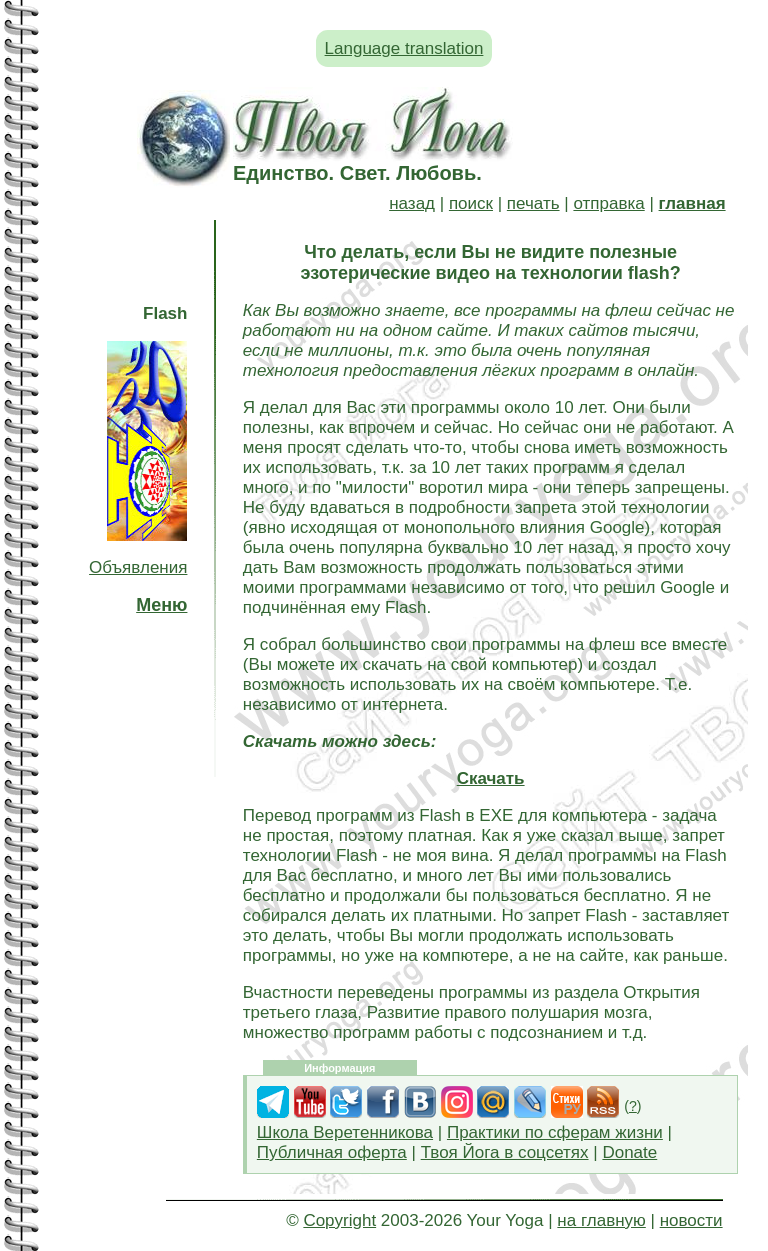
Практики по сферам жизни (555, 1132)
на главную (601, 1220)
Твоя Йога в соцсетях (505, 1152)
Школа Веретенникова (345, 1132)
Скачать (491, 778)
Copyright (339, 1220)
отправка (608, 203)
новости (691, 1220)
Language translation (404, 48)
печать (533, 203)
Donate (629, 1152)
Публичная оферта (332, 1152)
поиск (471, 203)
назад (412, 203)
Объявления (138, 567)
